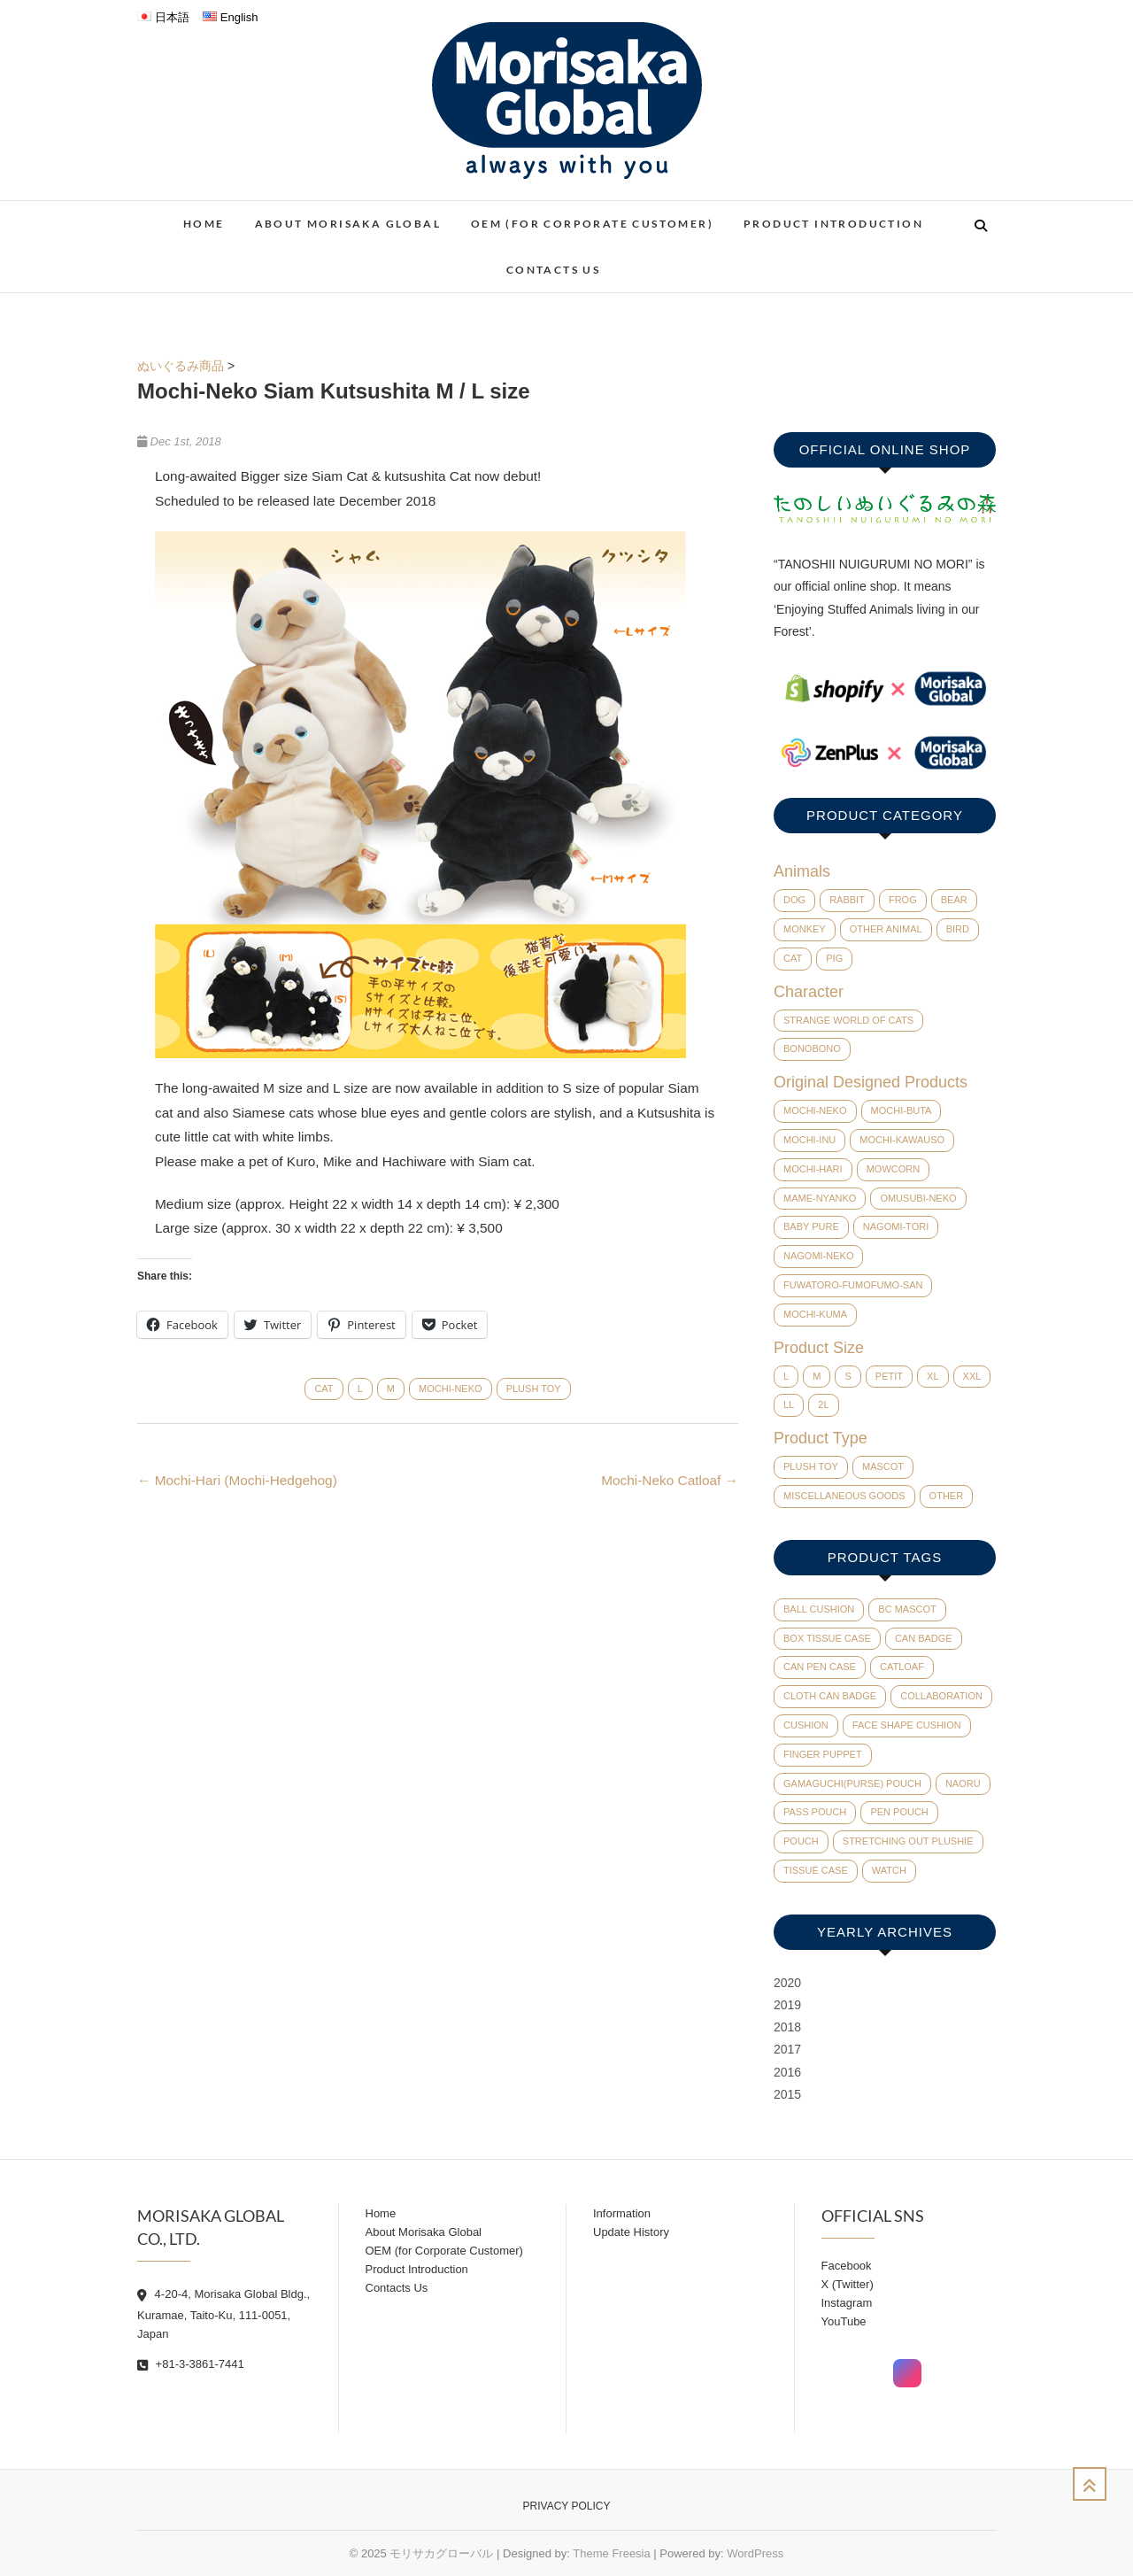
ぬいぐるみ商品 (180, 366)
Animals (802, 871)
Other (946, 1495)
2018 (787, 2027)
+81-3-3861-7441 (190, 2364)
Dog (794, 899)
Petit (889, 1376)
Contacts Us (553, 269)
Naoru (963, 1783)
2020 (787, 1983)
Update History (631, 2232)
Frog (903, 899)
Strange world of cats (848, 1020)
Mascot (883, 1466)
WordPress (755, 2553)
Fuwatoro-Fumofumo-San (852, 1285)
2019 (787, 2005)
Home (204, 223)
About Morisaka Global (348, 223)
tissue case (815, 1870)
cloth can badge (829, 1695)
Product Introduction (833, 223)
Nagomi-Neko (818, 1255)
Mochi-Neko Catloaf (669, 1480)
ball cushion (818, 1609)
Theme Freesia (611, 2553)
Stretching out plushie (908, 1841)
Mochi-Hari (813, 1169)
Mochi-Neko (450, 1388)
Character (809, 992)
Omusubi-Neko (918, 1198)
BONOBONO (812, 1048)
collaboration (941, 1695)
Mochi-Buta (901, 1110)
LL (788, 1404)
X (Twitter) (847, 2284)
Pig (834, 958)
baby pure (811, 1226)
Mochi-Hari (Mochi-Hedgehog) (237, 1480)
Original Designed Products (870, 1082)
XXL (972, 1376)
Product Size (819, 1348)
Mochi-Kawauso (901, 1139)
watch (889, 1870)
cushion (806, 1725)
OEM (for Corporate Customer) (592, 223)
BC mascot (907, 1609)
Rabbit (847, 899)
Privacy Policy (567, 2506)
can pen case (819, 1666)
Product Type (820, 1438)
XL (932, 1376)
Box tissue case (827, 1638)
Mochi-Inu (809, 1139)
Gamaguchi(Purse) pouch (852, 1783)
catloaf (902, 1666)
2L (823, 1404)
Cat (323, 1388)
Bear (954, 899)
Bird (957, 929)
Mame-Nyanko (819, 1198)
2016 (787, 2072)
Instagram (847, 2302)
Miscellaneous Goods (844, 1495)
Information (622, 2213)
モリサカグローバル (441, 2553)
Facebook (846, 2265)
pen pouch (899, 1811)
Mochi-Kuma (815, 1314)
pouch (801, 1841)
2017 (787, 2049)
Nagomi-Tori (896, 1226)
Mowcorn (894, 1169)
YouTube (844, 2321)
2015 (787, 2094)
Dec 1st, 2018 (179, 441)
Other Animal (886, 929)
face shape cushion (906, 1725)
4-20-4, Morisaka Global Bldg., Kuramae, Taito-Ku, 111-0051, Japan (223, 2313)
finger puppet (822, 1754)
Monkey (804, 929)
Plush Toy (533, 1388)
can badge (923, 1638)
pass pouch (814, 1811)
